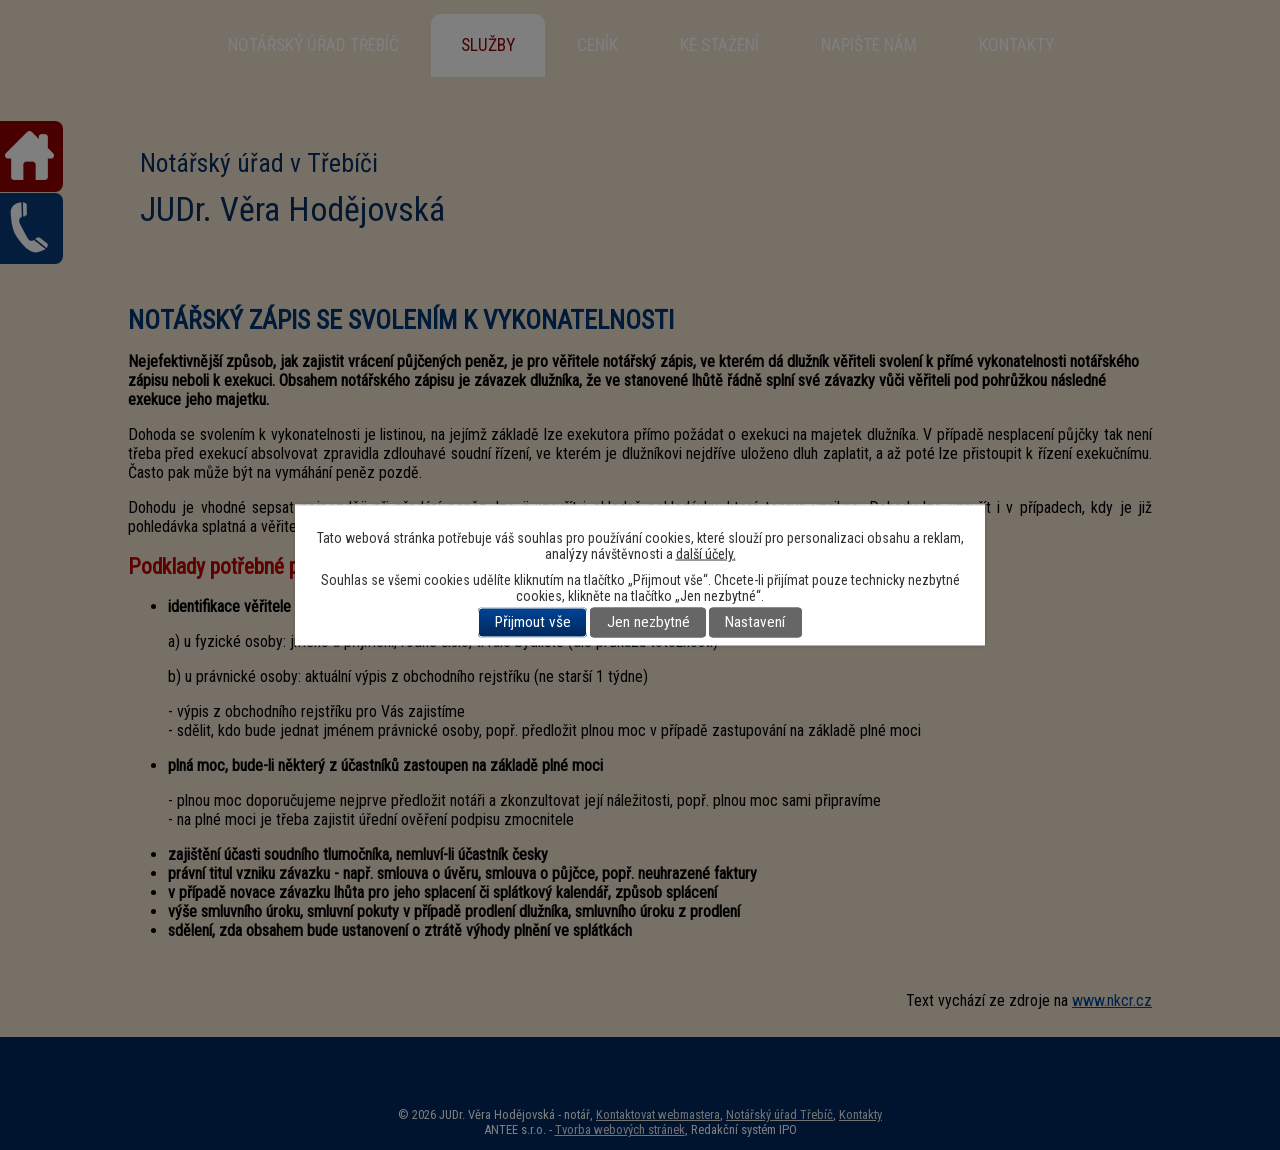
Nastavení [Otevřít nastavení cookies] (755, 623)
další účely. (706, 554)
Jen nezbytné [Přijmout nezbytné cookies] (648, 623)
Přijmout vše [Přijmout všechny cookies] (533, 623)
